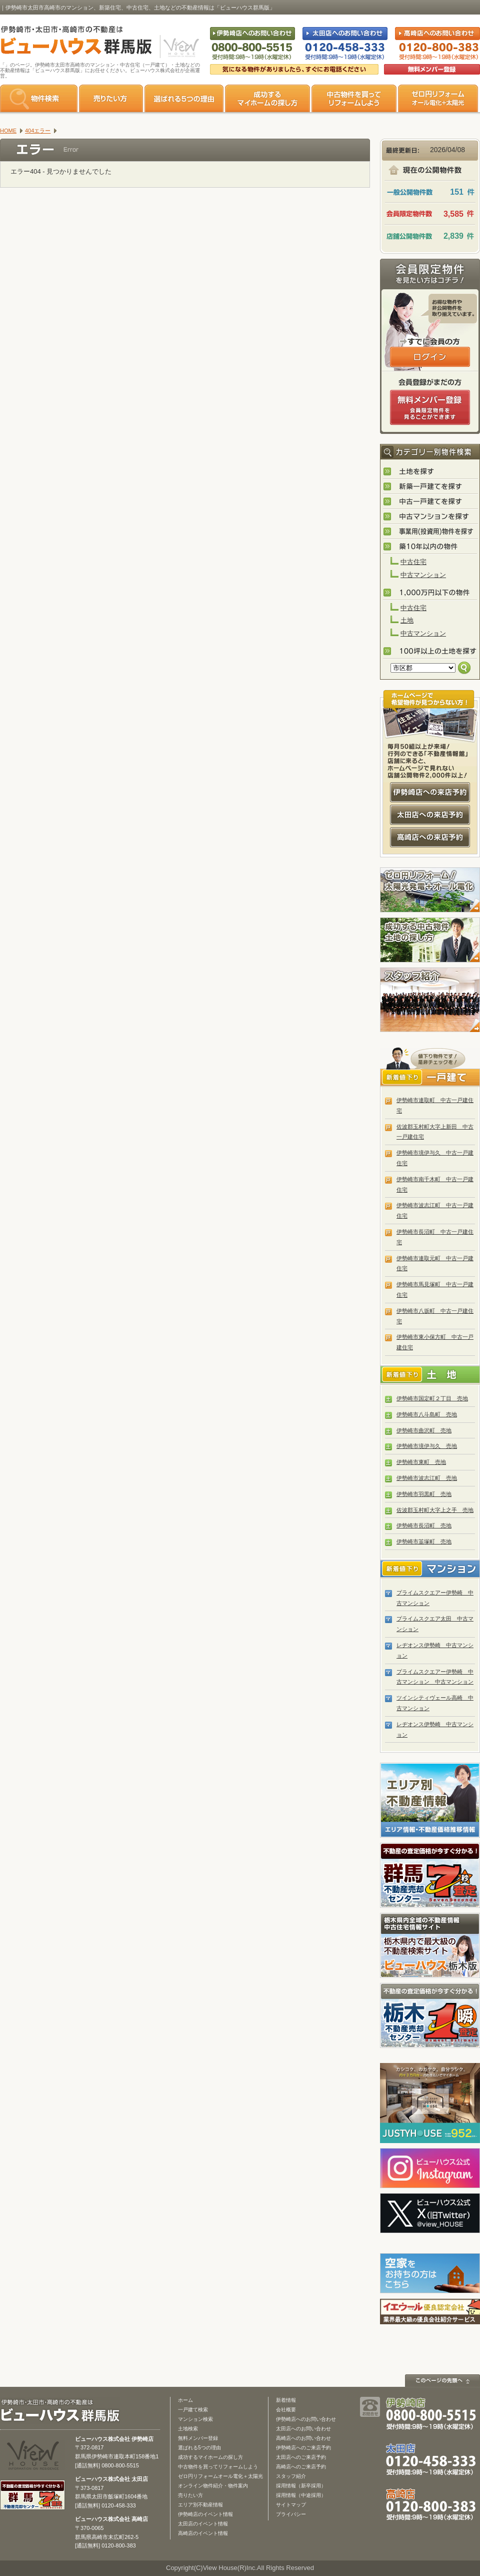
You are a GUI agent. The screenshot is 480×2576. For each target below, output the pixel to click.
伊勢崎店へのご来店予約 (303, 2447)
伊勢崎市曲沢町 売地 (424, 1430)
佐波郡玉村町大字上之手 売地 (435, 1510)
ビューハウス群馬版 (64, 2410)
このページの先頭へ (442, 2380)
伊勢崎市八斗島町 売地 (426, 1414)
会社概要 (286, 2409)
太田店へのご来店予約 (301, 2457)
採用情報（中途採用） (301, 2495)
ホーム (185, 2400)
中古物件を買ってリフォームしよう (218, 2466)
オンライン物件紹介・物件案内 (213, 2485)
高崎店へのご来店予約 (301, 2466)
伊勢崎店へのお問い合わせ (306, 2419)
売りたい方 (111, 98)
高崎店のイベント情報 (203, 2533)
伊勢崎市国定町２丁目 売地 (432, 1398)
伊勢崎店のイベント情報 (205, 2514)
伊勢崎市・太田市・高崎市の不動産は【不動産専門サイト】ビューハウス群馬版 (71, 42)
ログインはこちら (430, 357)
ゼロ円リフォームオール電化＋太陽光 (220, 2476)
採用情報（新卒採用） (301, 2485)
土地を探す (430, 471)
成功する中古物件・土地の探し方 (430, 939)
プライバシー (291, 2514)
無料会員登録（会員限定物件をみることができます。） (430, 407)
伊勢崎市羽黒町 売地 (424, 1494)
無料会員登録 (432, 69)
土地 (407, 620)
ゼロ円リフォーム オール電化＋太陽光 (438, 98)
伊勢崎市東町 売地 (421, 1462)
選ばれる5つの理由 (184, 98)
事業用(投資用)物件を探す (430, 532)
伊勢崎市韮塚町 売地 (424, 1541)
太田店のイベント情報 (203, 2523)
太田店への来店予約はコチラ (430, 815)
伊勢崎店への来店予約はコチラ (430, 792)
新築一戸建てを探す (430, 486)
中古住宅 (413, 562)
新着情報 (286, 2400)
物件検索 (39, 98)
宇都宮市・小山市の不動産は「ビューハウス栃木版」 (430, 1945)
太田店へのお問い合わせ (303, 2428)
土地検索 (188, 2428)
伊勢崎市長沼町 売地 (424, 1525)
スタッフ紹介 (430, 1000)
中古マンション (423, 575)
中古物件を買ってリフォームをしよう (354, 98)
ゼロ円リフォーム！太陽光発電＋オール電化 (430, 889)
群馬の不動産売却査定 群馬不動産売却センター (430, 1875)
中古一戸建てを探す (430, 501)
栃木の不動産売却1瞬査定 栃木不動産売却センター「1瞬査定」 (430, 2015)
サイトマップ (291, 2504)
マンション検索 (195, 2419)
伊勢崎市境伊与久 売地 (426, 1446)
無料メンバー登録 (198, 2438)
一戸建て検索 (193, 2409)
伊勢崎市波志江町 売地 (426, 1478)
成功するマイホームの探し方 (267, 98)
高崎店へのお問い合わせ (303, 2438)
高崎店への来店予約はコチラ (430, 837)
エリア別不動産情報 (200, 2504)
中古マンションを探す (430, 517)
